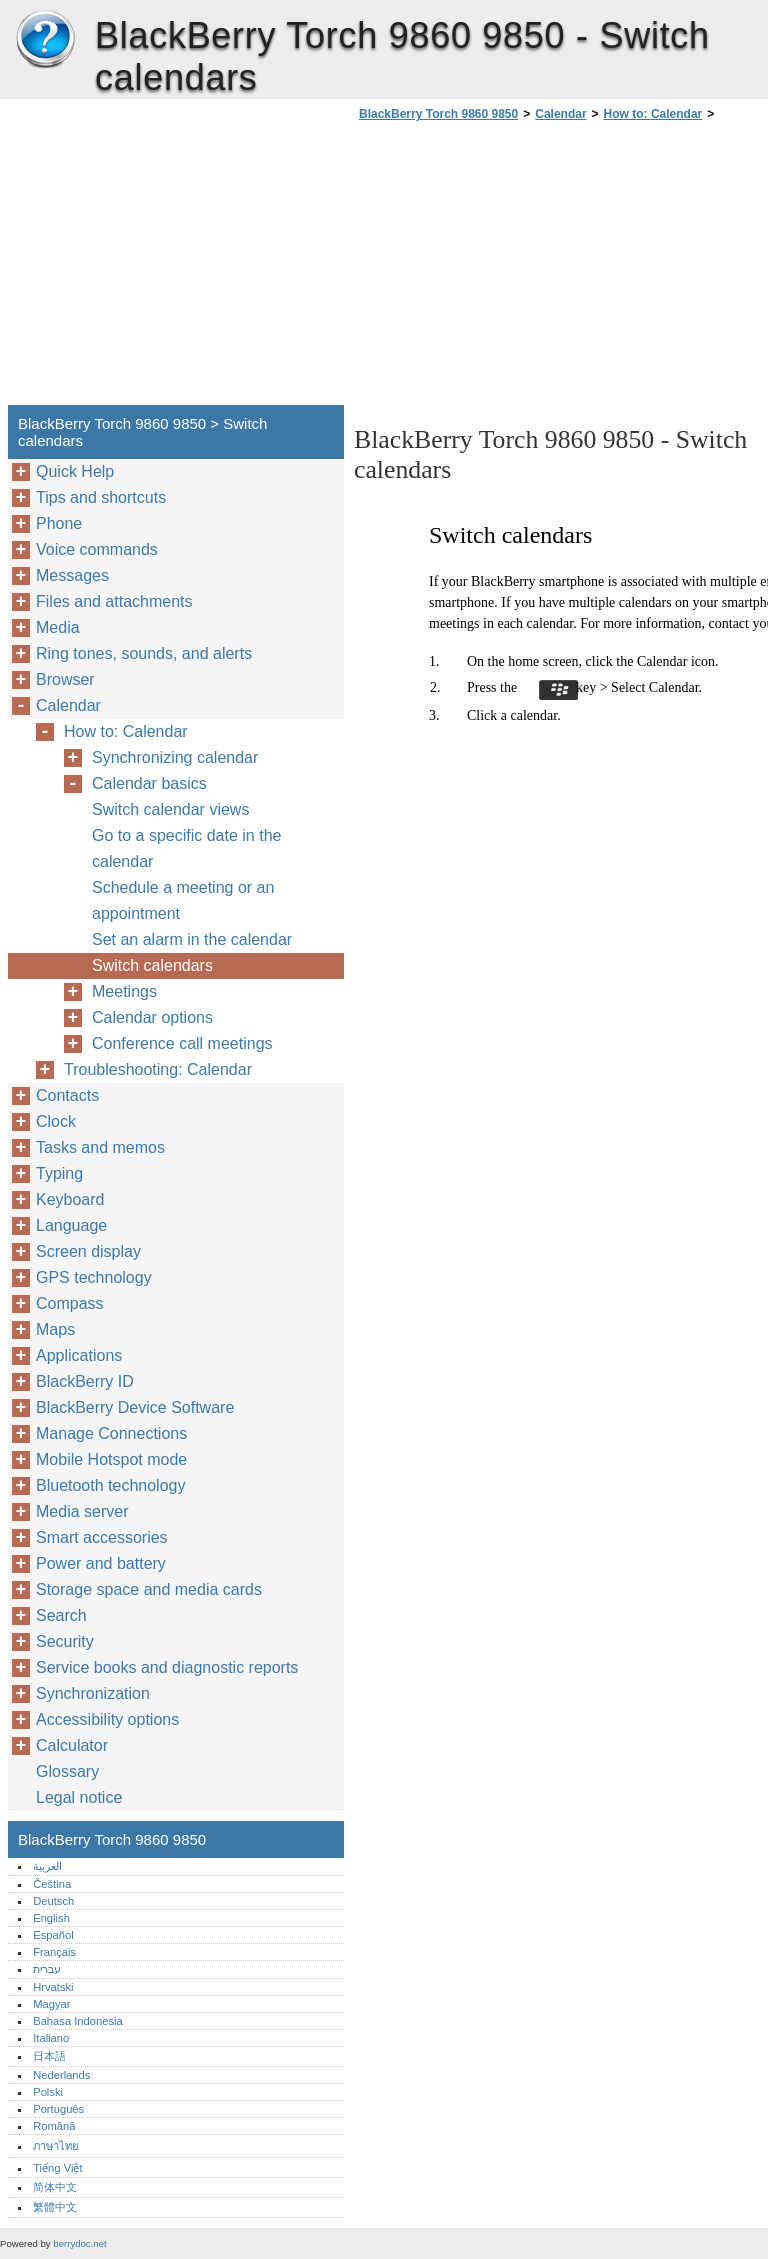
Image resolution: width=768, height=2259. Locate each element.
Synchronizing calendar (175, 757)
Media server (82, 1511)
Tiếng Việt (57, 2168)
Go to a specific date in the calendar (186, 848)
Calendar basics (149, 783)
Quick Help (75, 471)
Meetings (124, 991)
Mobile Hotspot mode (111, 1459)
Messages (72, 575)
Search (61, 1615)
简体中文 (55, 2187)
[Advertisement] (522, 269)
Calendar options (152, 1017)
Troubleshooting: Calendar (158, 1069)
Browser (65, 679)
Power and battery (101, 1563)
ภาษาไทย (56, 2146)
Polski (48, 2092)
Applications (79, 1355)
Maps (55, 1329)
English (51, 1918)
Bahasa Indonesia (78, 2021)
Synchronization (93, 1693)
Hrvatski (53, 1987)
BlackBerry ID (85, 1381)
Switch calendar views (170, 809)
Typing (59, 1173)
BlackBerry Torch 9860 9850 (45, 40)
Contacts (67, 1095)
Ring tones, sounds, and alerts (144, 653)
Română (54, 2126)
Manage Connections (111, 1433)
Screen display (88, 1251)
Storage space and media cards (149, 1589)
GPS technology (94, 1277)
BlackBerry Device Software (135, 1407)
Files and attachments (114, 601)
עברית (47, 1969)
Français (54, 1952)
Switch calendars (152, 965)
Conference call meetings (182, 1043)
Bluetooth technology (110, 1485)
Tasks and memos (100, 1147)
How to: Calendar (653, 114)
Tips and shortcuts (101, 497)
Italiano (51, 2038)
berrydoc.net (79, 2243)
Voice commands (97, 549)
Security (65, 1641)
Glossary (67, 1771)
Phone (59, 523)
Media (58, 627)
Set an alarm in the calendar (192, 939)
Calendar (560, 114)
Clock (56, 1121)
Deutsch (53, 1901)
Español (53, 1935)
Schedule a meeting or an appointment (183, 900)
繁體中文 (55, 2207)
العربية (47, 1866)
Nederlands (61, 2075)
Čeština (52, 1884)
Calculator (72, 1745)
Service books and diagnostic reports (167, 1667)
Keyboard (70, 1199)
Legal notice (79, 1797)
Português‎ (58, 2109)
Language (71, 1225)
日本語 (49, 2056)
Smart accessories (102, 1537)
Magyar (51, 2004)
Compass (70, 1303)
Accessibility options (107, 1719)
